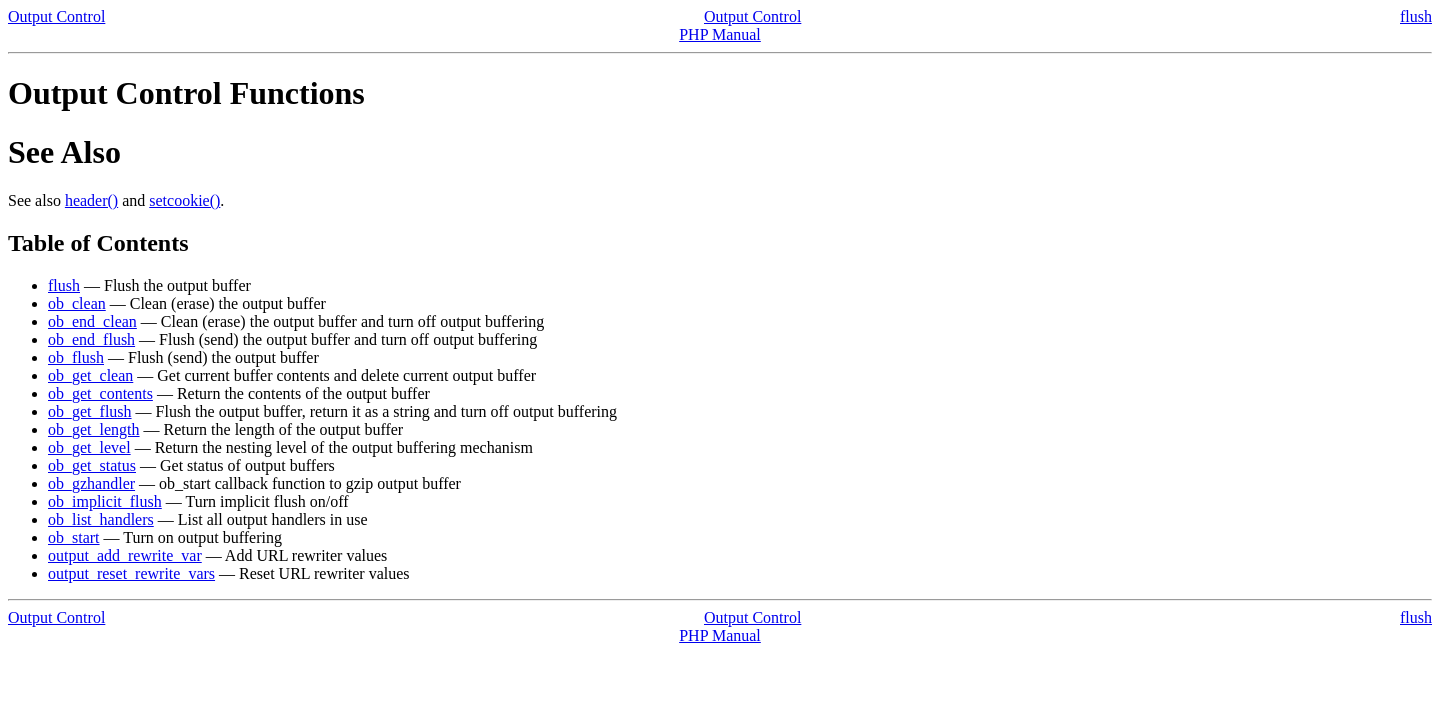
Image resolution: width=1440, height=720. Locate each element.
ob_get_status (92, 465)
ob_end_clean (92, 321)
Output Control (56, 16)
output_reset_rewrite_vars (131, 573)
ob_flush (76, 357)
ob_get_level (89, 447)
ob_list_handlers (101, 519)
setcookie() (184, 200)
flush (1416, 16)
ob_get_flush (90, 411)
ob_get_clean (90, 375)
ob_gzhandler (91, 483)
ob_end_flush (91, 339)
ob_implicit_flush (105, 501)
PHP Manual (720, 34)
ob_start (74, 537)
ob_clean (77, 303)
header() (91, 200)
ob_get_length (94, 429)
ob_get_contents (100, 393)
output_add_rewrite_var (125, 555)
